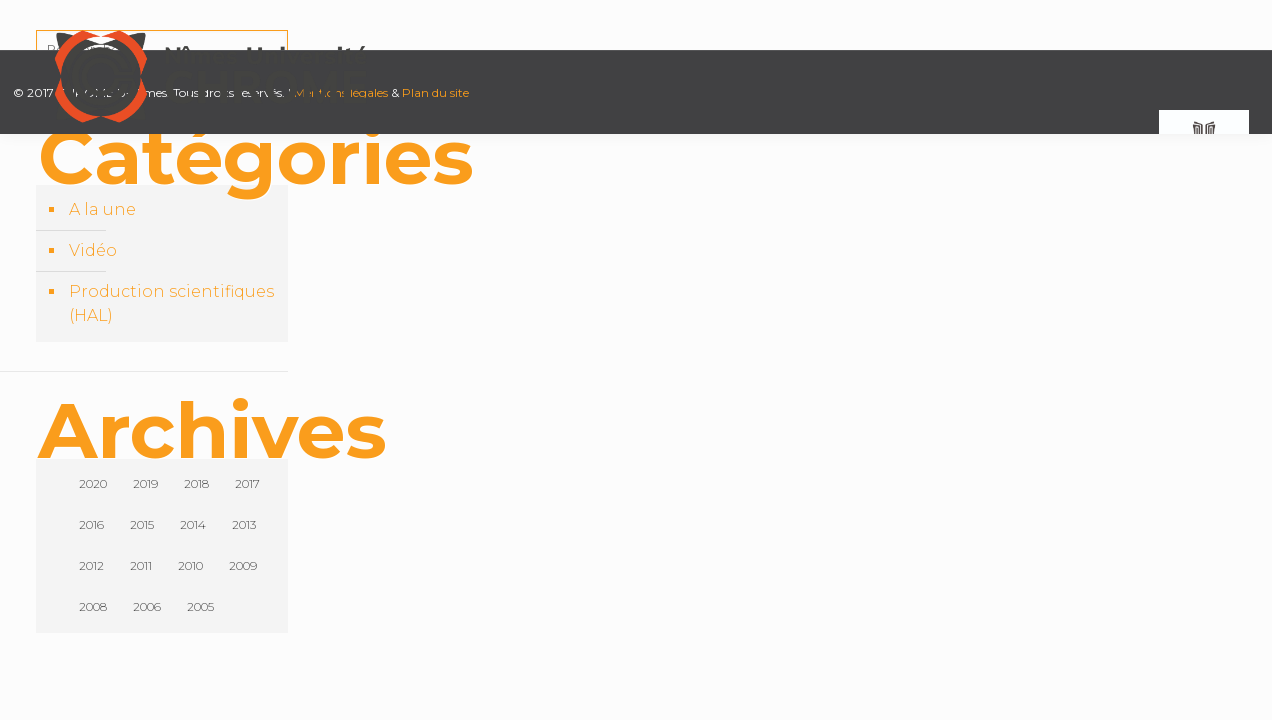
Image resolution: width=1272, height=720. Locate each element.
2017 (247, 483)
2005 (200, 606)
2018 (196, 483)
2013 (244, 524)
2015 (142, 524)
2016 (91, 524)
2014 (193, 524)
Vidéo (93, 250)
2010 (190, 565)
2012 (91, 565)
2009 (243, 565)
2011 (141, 565)
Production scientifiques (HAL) (171, 303)
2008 (93, 606)
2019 (145, 483)
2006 (147, 606)
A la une (102, 209)
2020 (93, 483)
